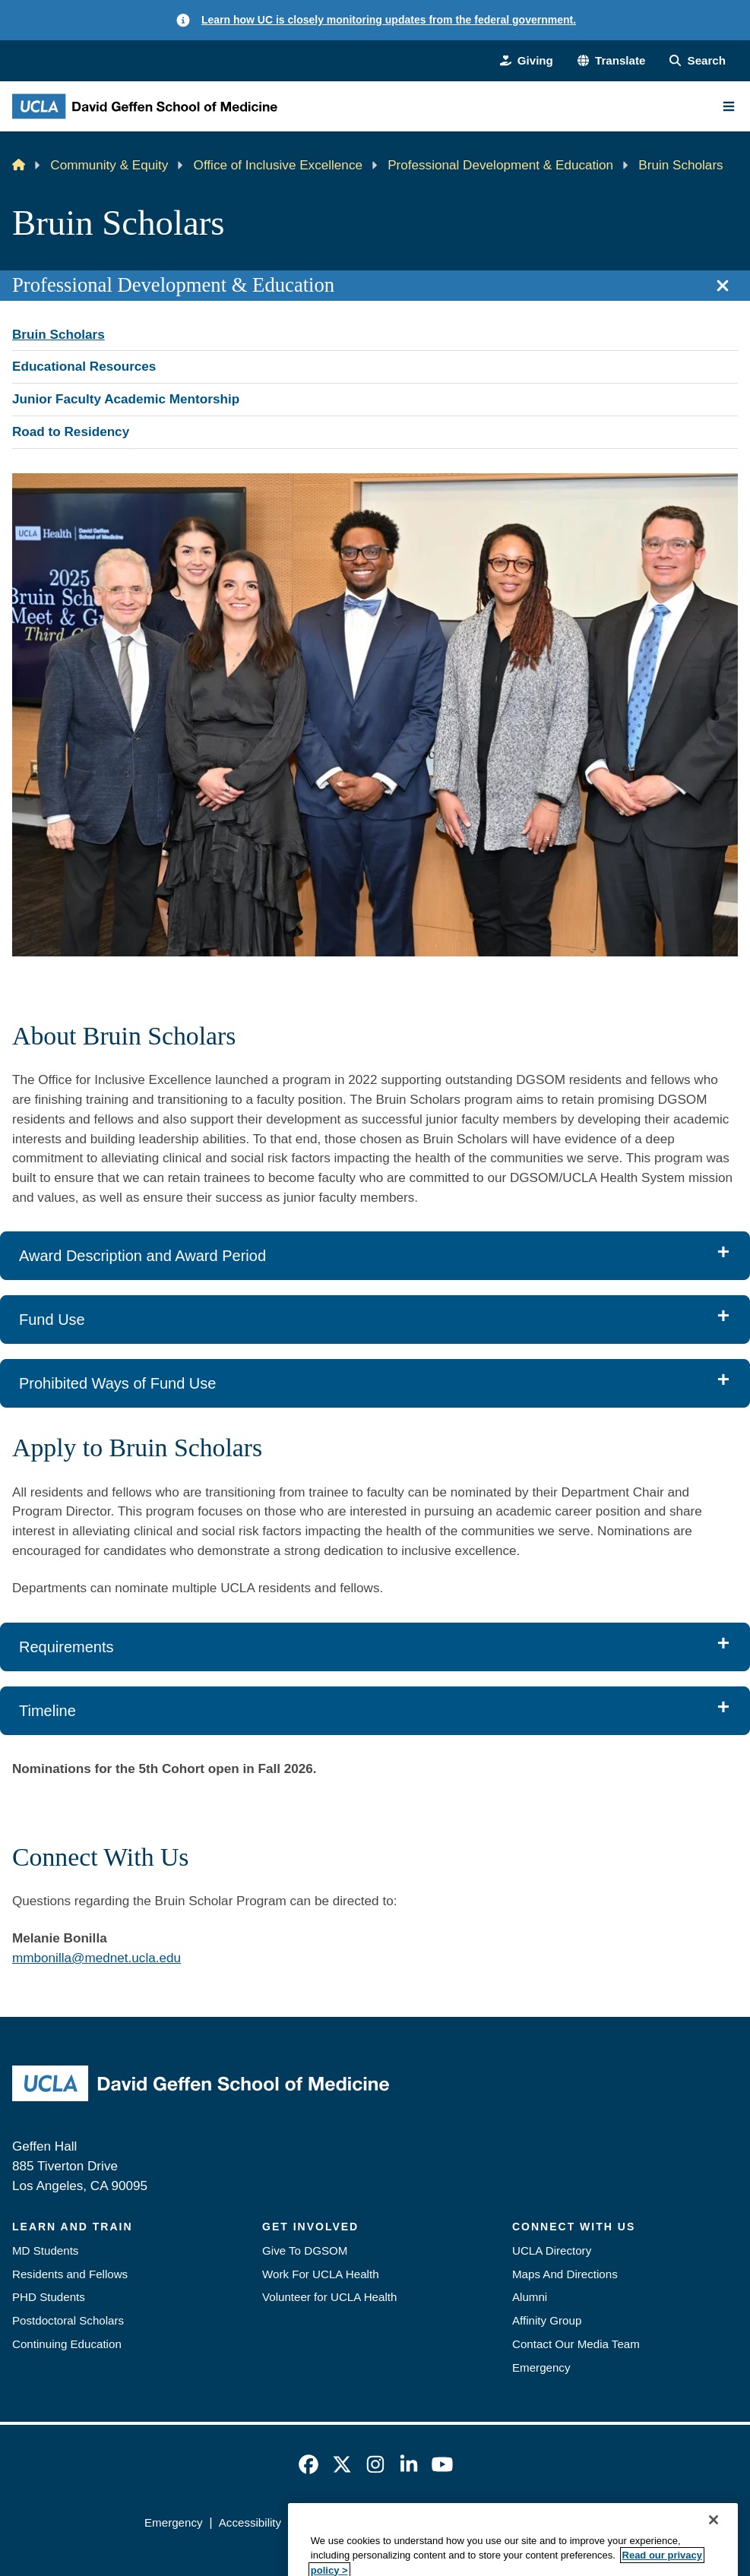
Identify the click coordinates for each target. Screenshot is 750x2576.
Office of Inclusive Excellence (278, 164)
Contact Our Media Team (576, 2343)
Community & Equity (109, 164)
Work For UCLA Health (320, 2274)
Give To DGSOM (304, 2250)
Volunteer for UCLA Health (329, 2296)
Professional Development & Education (500, 164)
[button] (611, 61)
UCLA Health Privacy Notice (489, 2522)
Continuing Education (67, 2343)
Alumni (529, 2296)
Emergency (541, 2367)
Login (592, 2522)
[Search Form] (697, 61)
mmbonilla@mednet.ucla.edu (96, 1957)
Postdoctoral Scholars (68, 2320)
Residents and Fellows (70, 2274)
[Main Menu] (729, 106)
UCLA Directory (551, 2250)
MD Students (45, 2250)
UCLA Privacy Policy (349, 2522)
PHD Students (48, 2296)
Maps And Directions (565, 2274)
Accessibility (250, 2522)
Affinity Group (546, 2320)
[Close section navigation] (722, 285)
